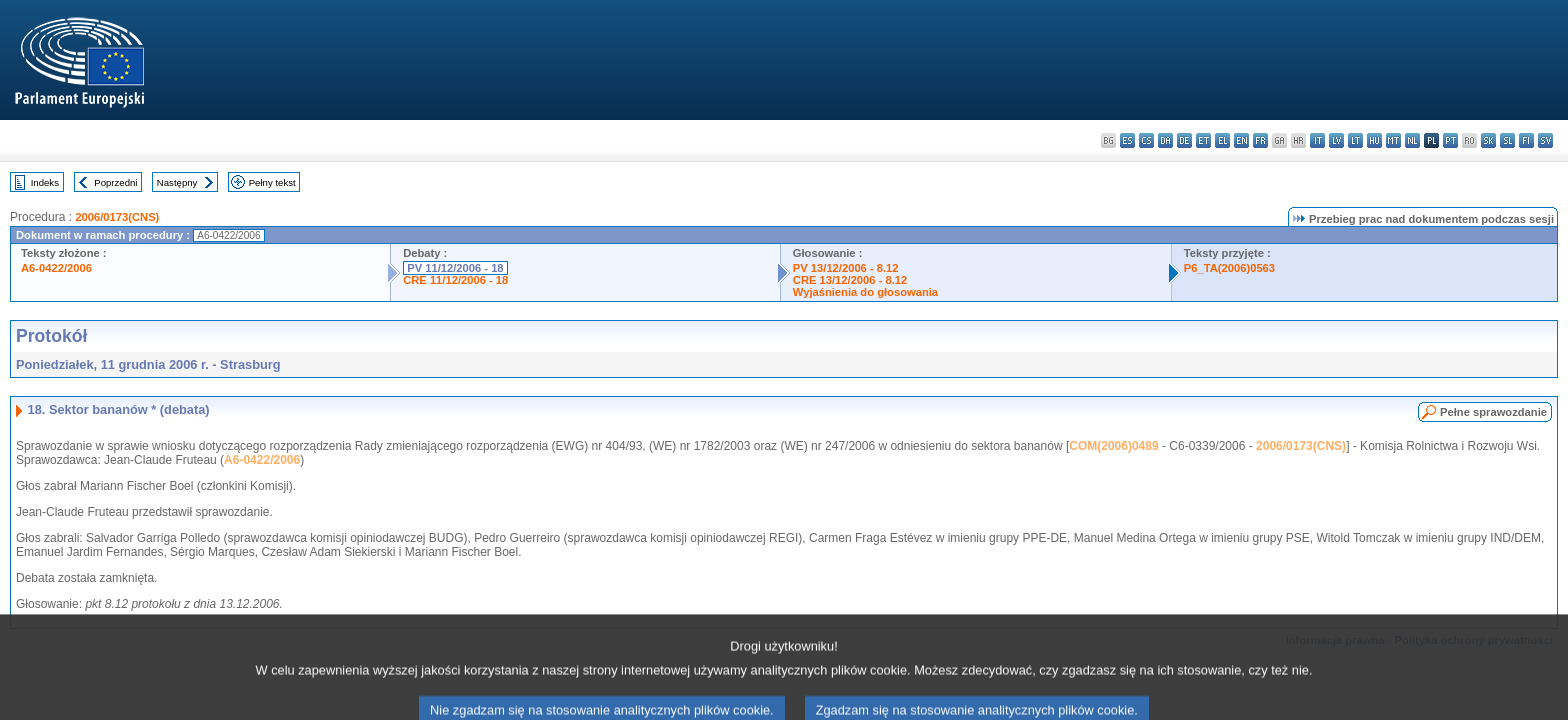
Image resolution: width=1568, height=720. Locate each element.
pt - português (1450, 140)
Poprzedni (115, 182)
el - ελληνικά (1222, 140)
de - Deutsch (1184, 140)
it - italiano (1317, 140)
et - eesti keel (1203, 140)
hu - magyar (1374, 140)
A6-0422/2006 (56, 268)
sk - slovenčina (1488, 140)
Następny (177, 182)
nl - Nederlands (1412, 140)
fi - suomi (1526, 140)
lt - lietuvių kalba (1355, 140)
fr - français (1260, 140)
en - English (1241, 140)
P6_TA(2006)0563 (1229, 268)
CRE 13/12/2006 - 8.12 (850, 280)
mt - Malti (1393, 140)
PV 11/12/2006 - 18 (455, 268)
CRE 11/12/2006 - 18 (455, 280)
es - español (1127, 140)
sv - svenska (1545, 140)
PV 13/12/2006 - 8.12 (846, 268)
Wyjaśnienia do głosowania (865, 292)
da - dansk (1165, 140)
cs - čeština (1146, 140)
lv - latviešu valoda (1336, 140)
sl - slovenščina (1507, 140)
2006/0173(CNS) (117, 217)
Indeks (45, 182)
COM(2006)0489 (1113, 446)
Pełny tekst (272, 182)
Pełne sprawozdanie (1493, 412)
